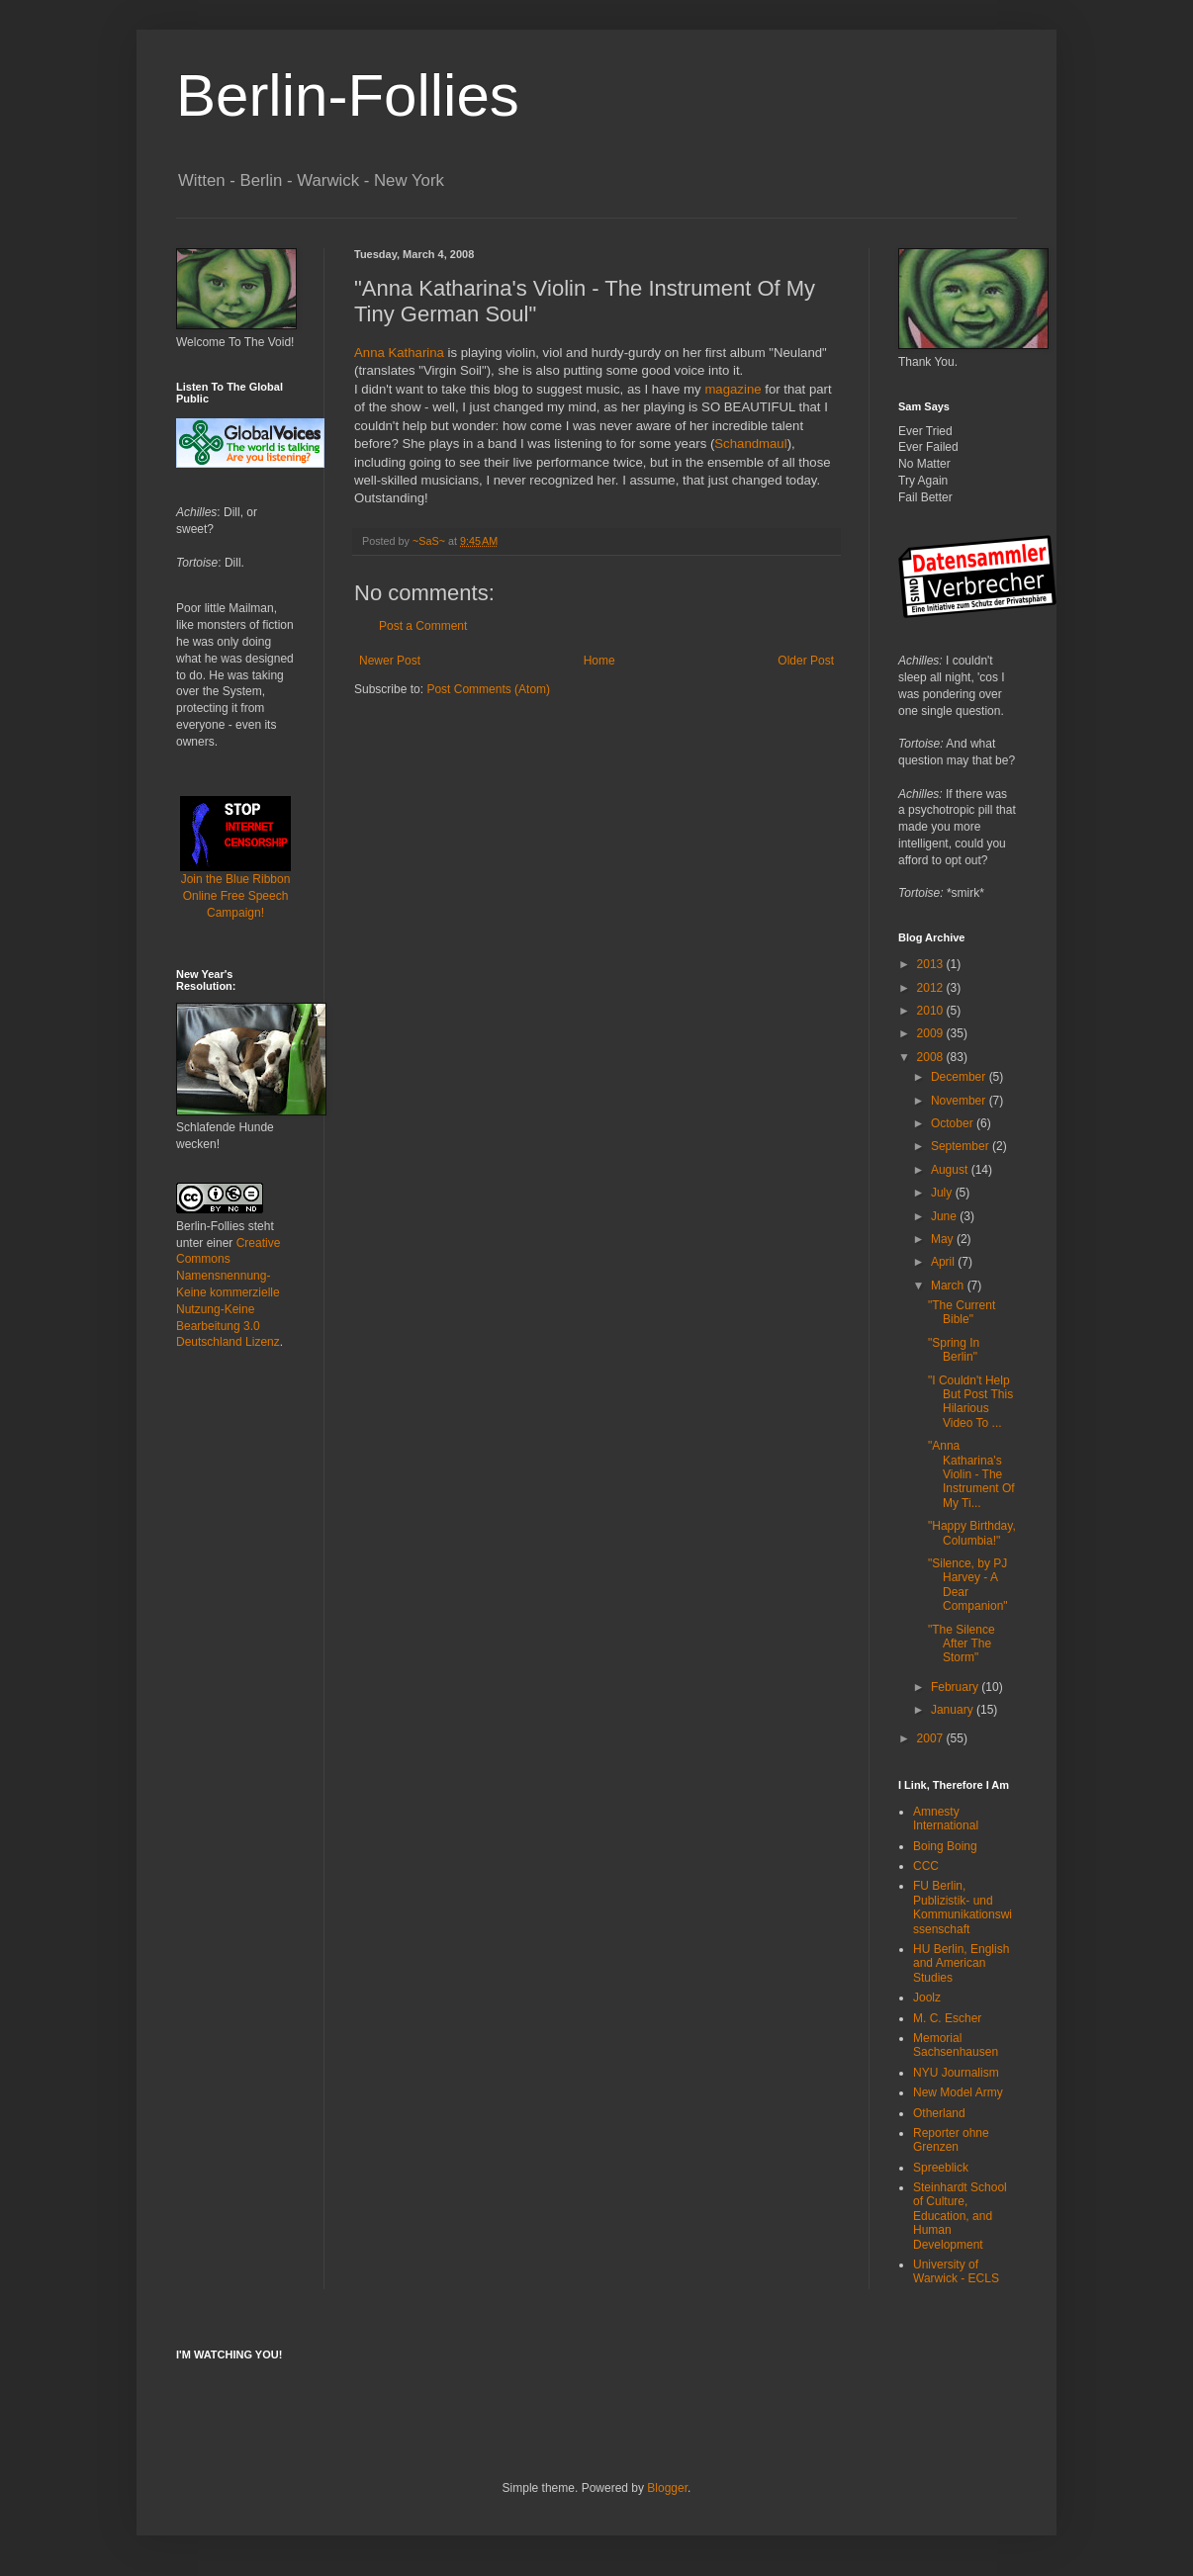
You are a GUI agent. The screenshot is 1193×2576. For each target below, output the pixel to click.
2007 (932, 1738)
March (949, 1285)
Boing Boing (945, 1846)
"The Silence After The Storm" (961, 1644)
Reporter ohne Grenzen (951, 2140)
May (944, 1239)
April (944, 1262)
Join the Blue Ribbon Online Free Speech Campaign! (235, 871)
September (961, 1146)
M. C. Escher (947, 2018)
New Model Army (958, 2092)
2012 (932, 988)
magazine (732, 389)
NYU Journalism (956, 2073)
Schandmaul (750, 443)
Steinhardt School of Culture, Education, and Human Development (960, 2216)
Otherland (939, 2113)
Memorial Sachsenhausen (955, 2045)
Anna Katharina (399, 352)
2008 (932, 1057)
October (953, 1123)
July (943, 1192)
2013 (932, 964)
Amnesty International (945, 1818)
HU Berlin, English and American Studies (961, 1963)
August (951, 1170)
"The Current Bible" (961, 1312)
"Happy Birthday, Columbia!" (972, 1533)
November (960, 1101)
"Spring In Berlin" (953, 1350)
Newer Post (389, 660)
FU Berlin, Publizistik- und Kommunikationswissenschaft (962, 1907)
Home (599, 660)
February (956, 1687)
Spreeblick (940, 2168)
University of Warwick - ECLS (956, 2271)
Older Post (806, 660)
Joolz (927, 1997)
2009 (932, 1033)
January (953, 1710)
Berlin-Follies (347, 95)
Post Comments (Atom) (488, 689)
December (960, 1077)
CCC (926, 1866)
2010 (932, 1011)
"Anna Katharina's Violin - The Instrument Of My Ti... (971, 1474)
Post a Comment (423, 626)
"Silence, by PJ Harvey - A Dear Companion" (968, 1584)
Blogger (667, 2488)
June (945, 1216)
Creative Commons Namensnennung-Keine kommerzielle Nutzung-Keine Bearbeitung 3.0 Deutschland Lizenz (228, 1293)
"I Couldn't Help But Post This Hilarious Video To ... (970, 1402)
